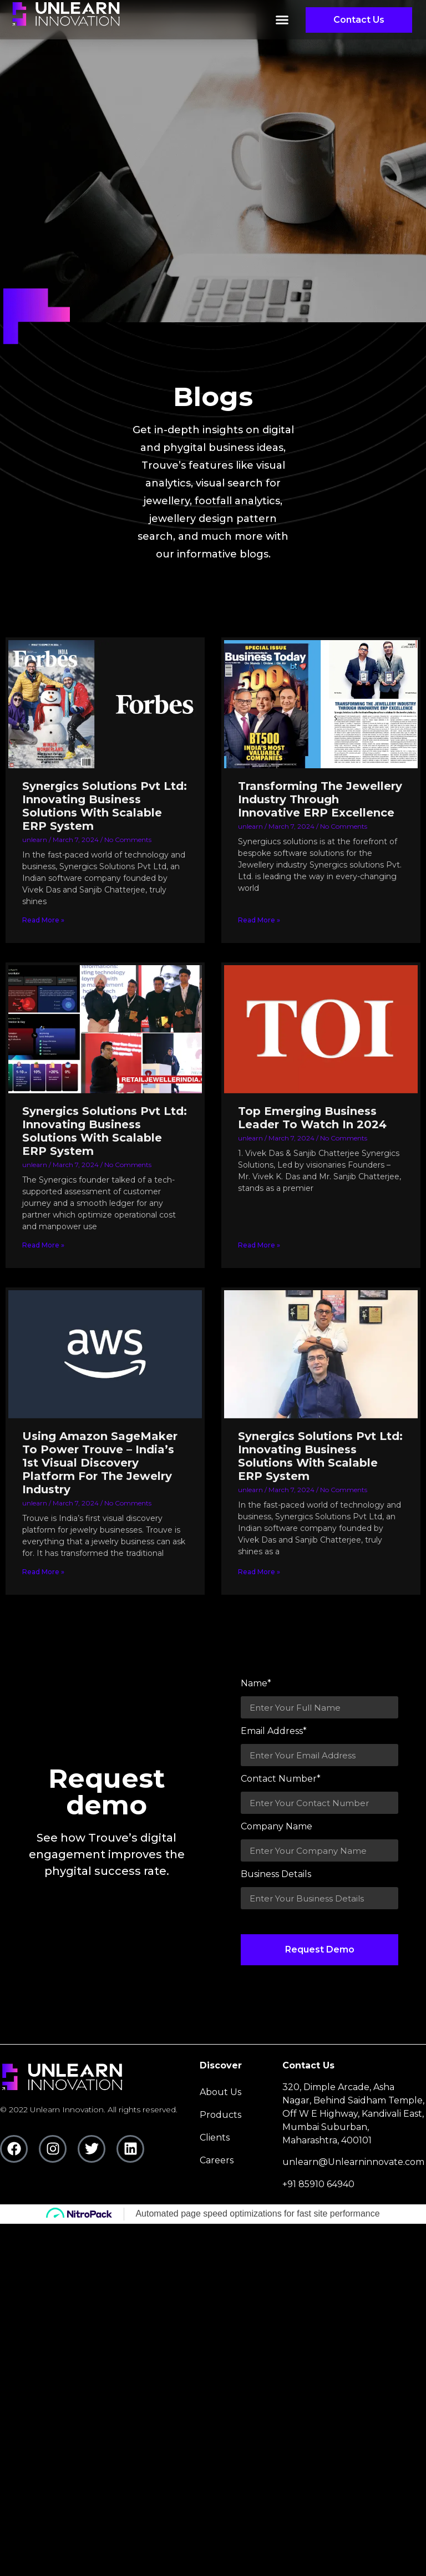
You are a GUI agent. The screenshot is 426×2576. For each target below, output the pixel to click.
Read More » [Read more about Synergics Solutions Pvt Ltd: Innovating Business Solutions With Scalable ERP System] (43, 920)
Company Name (276, 1827)
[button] (282, 20)
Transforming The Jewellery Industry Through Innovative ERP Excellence (320, 799)
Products (220, 2115)
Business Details (276, 1874)
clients (215, 2137)
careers (217, 2160)
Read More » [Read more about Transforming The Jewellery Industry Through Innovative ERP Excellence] (259, 920)
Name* (256, 1683)
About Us (220, 2092)
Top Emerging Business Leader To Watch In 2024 (312, 1117)
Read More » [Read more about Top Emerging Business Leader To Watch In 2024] (259, 1245)
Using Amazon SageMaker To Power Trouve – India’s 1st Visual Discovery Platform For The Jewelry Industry (100, 1462)
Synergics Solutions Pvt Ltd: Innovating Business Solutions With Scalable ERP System (104, 806)
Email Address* (274, 1731)
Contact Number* (281, 1779)
